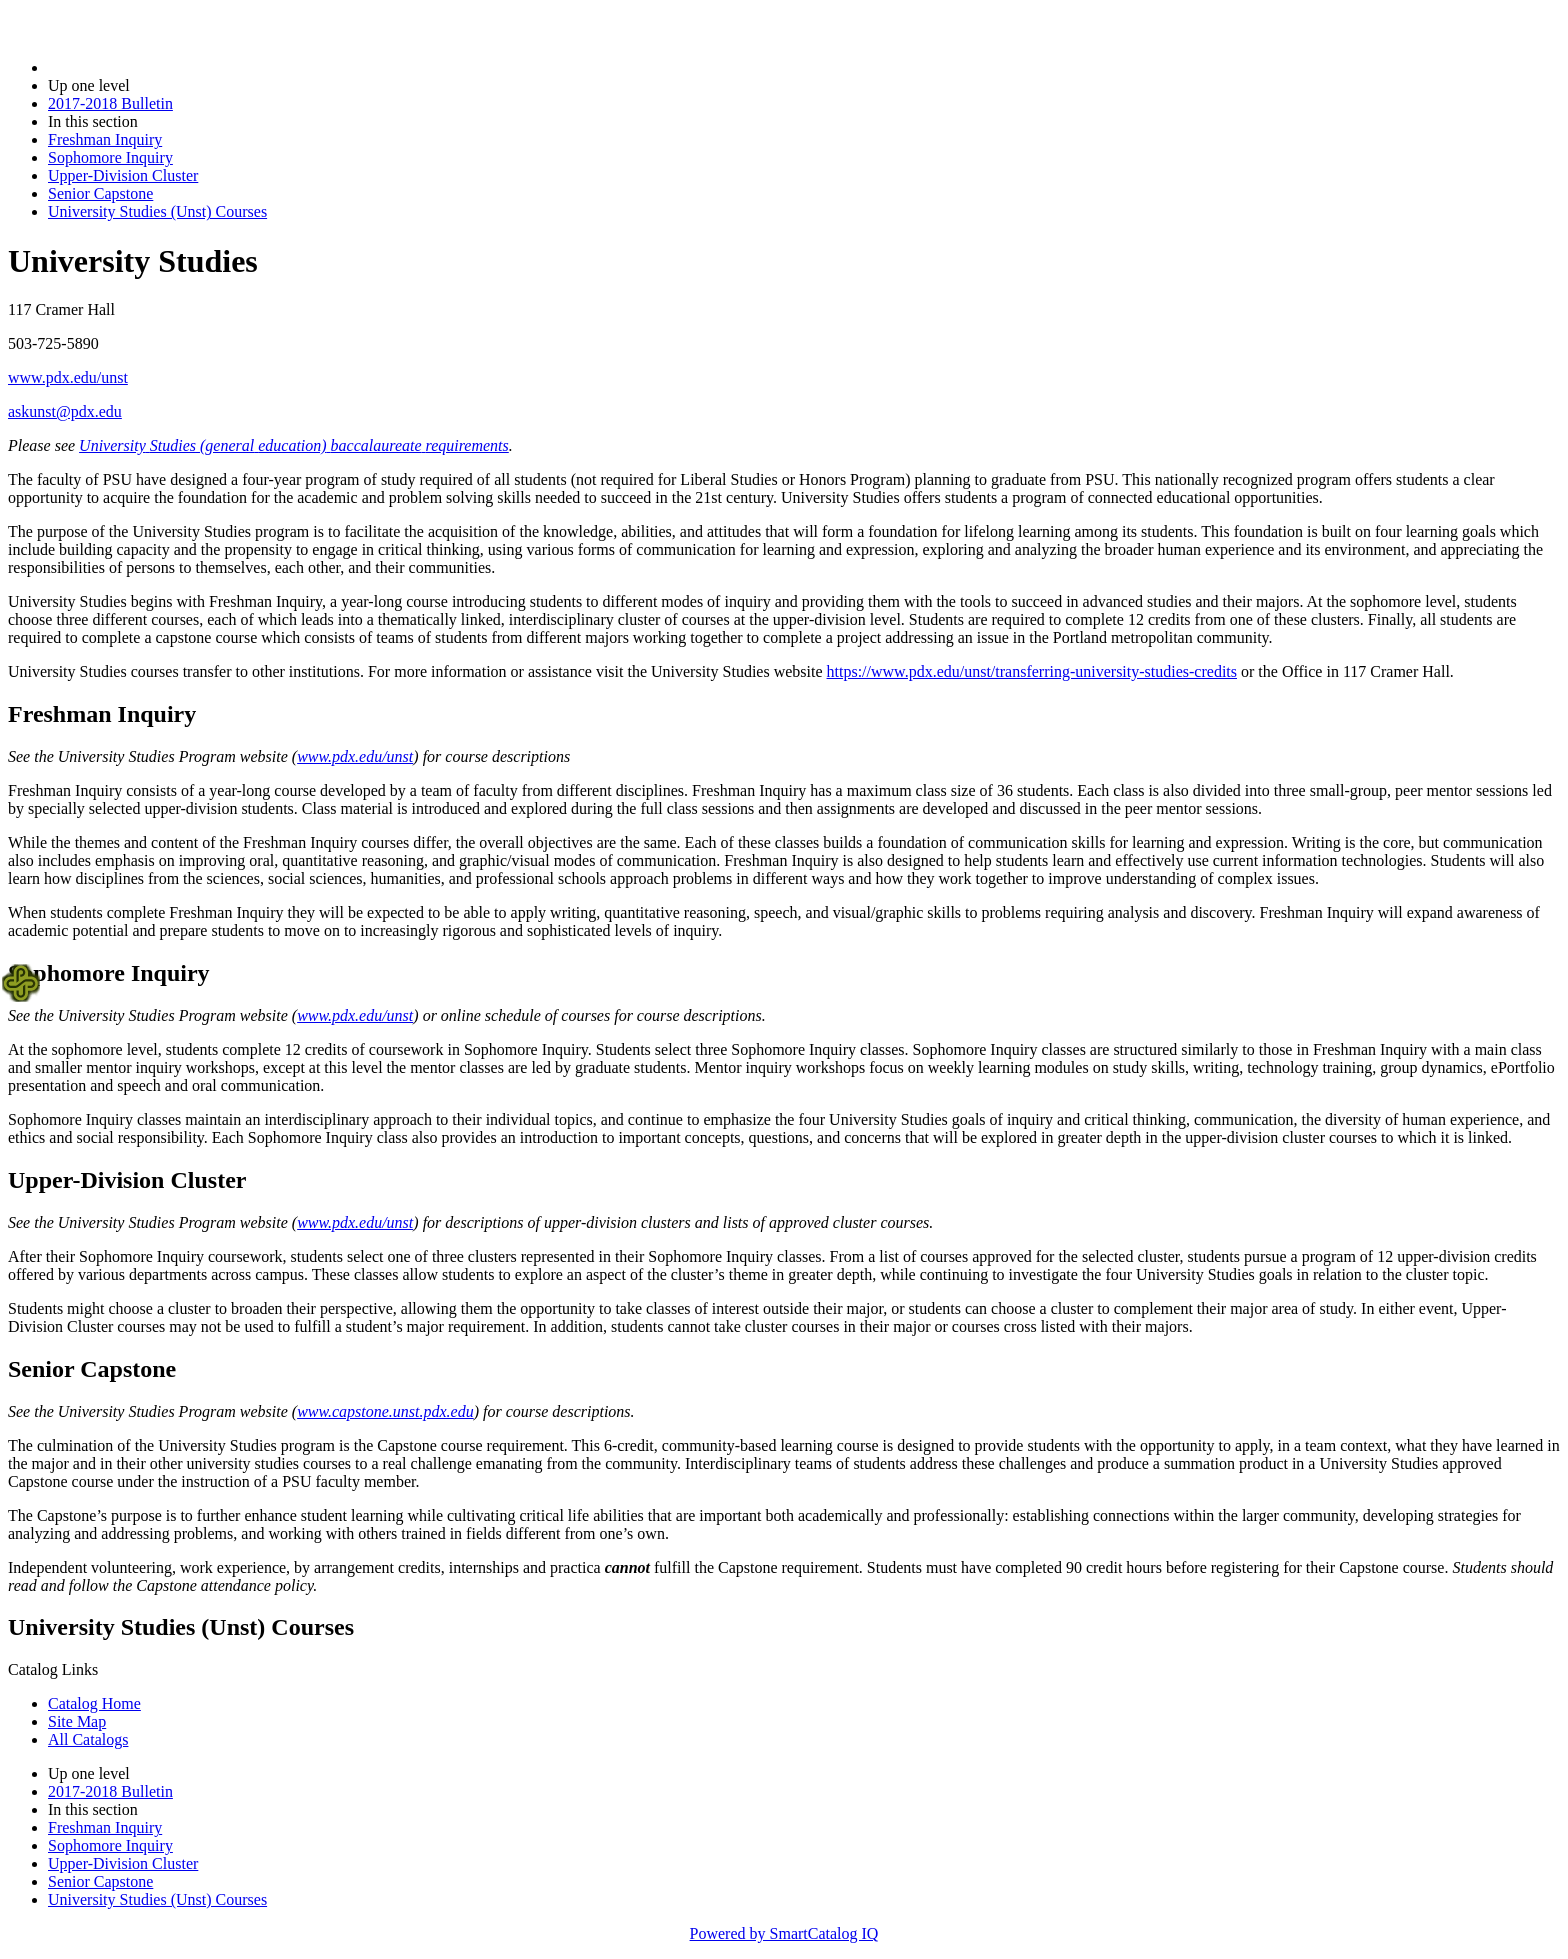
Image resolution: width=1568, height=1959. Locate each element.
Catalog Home (94, 1703)
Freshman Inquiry (105, 139)
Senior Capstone (100, 193)
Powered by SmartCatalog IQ (784, 1933)
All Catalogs (88, 1739)
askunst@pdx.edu (65, 411)
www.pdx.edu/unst (68, 377)
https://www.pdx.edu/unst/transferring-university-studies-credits (1032, 671)
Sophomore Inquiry (110, 157)
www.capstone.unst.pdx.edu (385, 1411)
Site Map (77, 1721)
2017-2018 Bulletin (110, 103)
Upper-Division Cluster (123, 175)
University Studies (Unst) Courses (157, 211)
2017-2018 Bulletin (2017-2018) (152, 67)
